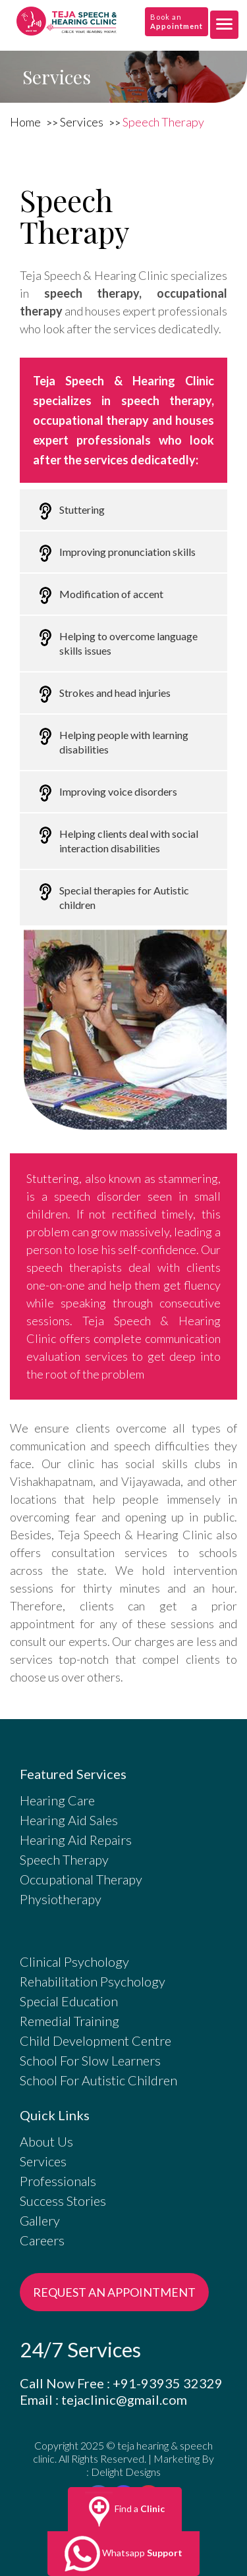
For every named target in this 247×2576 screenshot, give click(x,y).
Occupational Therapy (81, 1879)
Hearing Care (57, 1800)
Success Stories (63, 2200)
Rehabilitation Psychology (92, 1981)
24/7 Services (80, 2350)
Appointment (176, 26)
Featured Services (73, 1773)
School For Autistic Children (98, 2080)
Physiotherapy (60, 1898)
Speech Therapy (163, 122)
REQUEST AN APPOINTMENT (114, 2292)
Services (82, 122)
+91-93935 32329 (168, 2383)
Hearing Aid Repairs (76, 1839)
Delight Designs (126, 2471)
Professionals (58, 2180)
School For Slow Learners (90, 2060)
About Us (46, 2141)
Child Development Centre (95, 2040)
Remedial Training (69, 2020)
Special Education (69, 2001)
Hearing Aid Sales (69, 1819)
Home (26, 122)
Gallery (40, 2220)
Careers (42, 2240)
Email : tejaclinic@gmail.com (103, 2399)
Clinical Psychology (74, 1961)
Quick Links (55, 2115)
